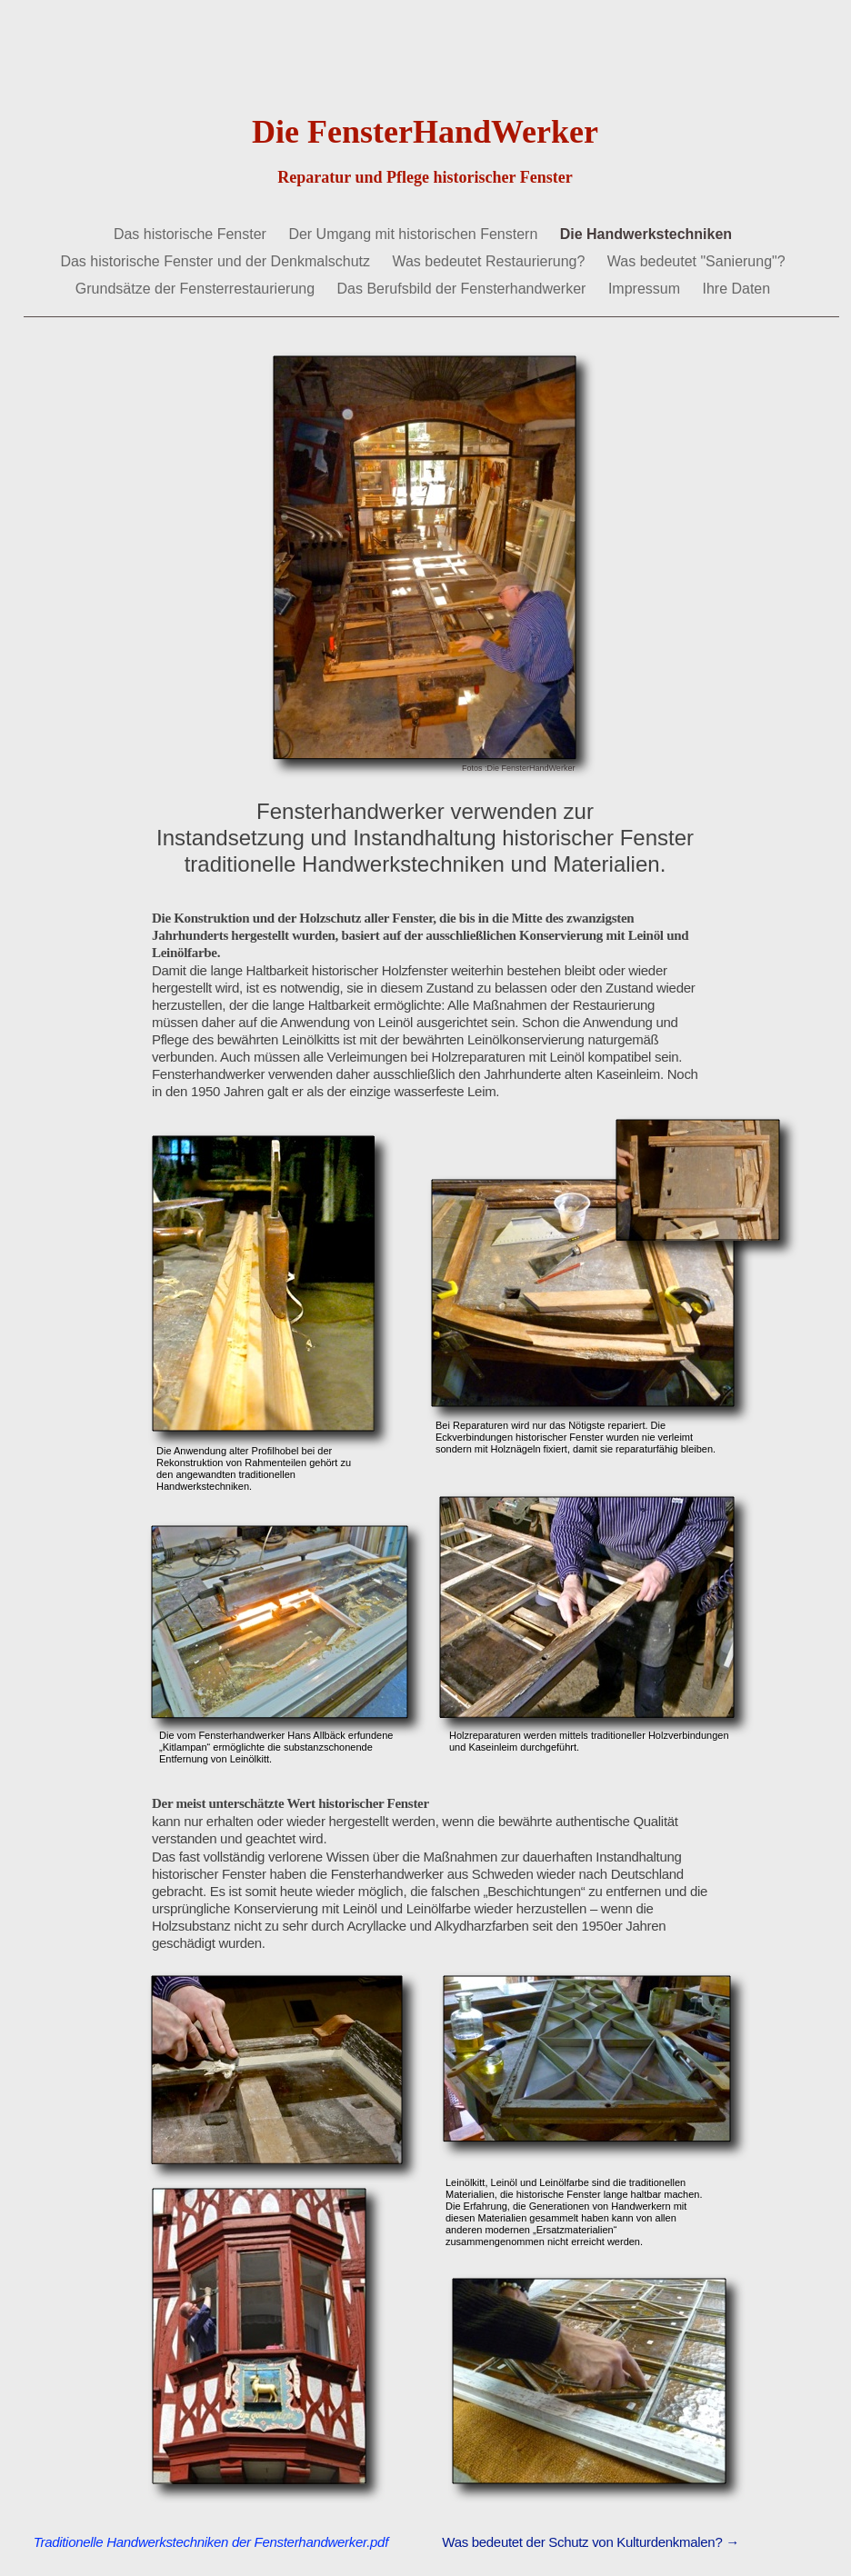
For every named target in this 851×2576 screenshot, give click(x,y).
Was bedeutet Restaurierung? (490, 261)
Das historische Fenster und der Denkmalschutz (217, 261)
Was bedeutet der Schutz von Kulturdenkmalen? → (590, 2542)
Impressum (646, 288)
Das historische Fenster (192, 234)
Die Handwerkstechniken (646, 234)
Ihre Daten (736, 288)
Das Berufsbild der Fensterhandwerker (463, 288)
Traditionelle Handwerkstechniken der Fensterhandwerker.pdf (211, 2542)
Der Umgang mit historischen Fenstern (414, 234)
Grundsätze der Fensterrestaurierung (197, 288)
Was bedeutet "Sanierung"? (696, 261)
